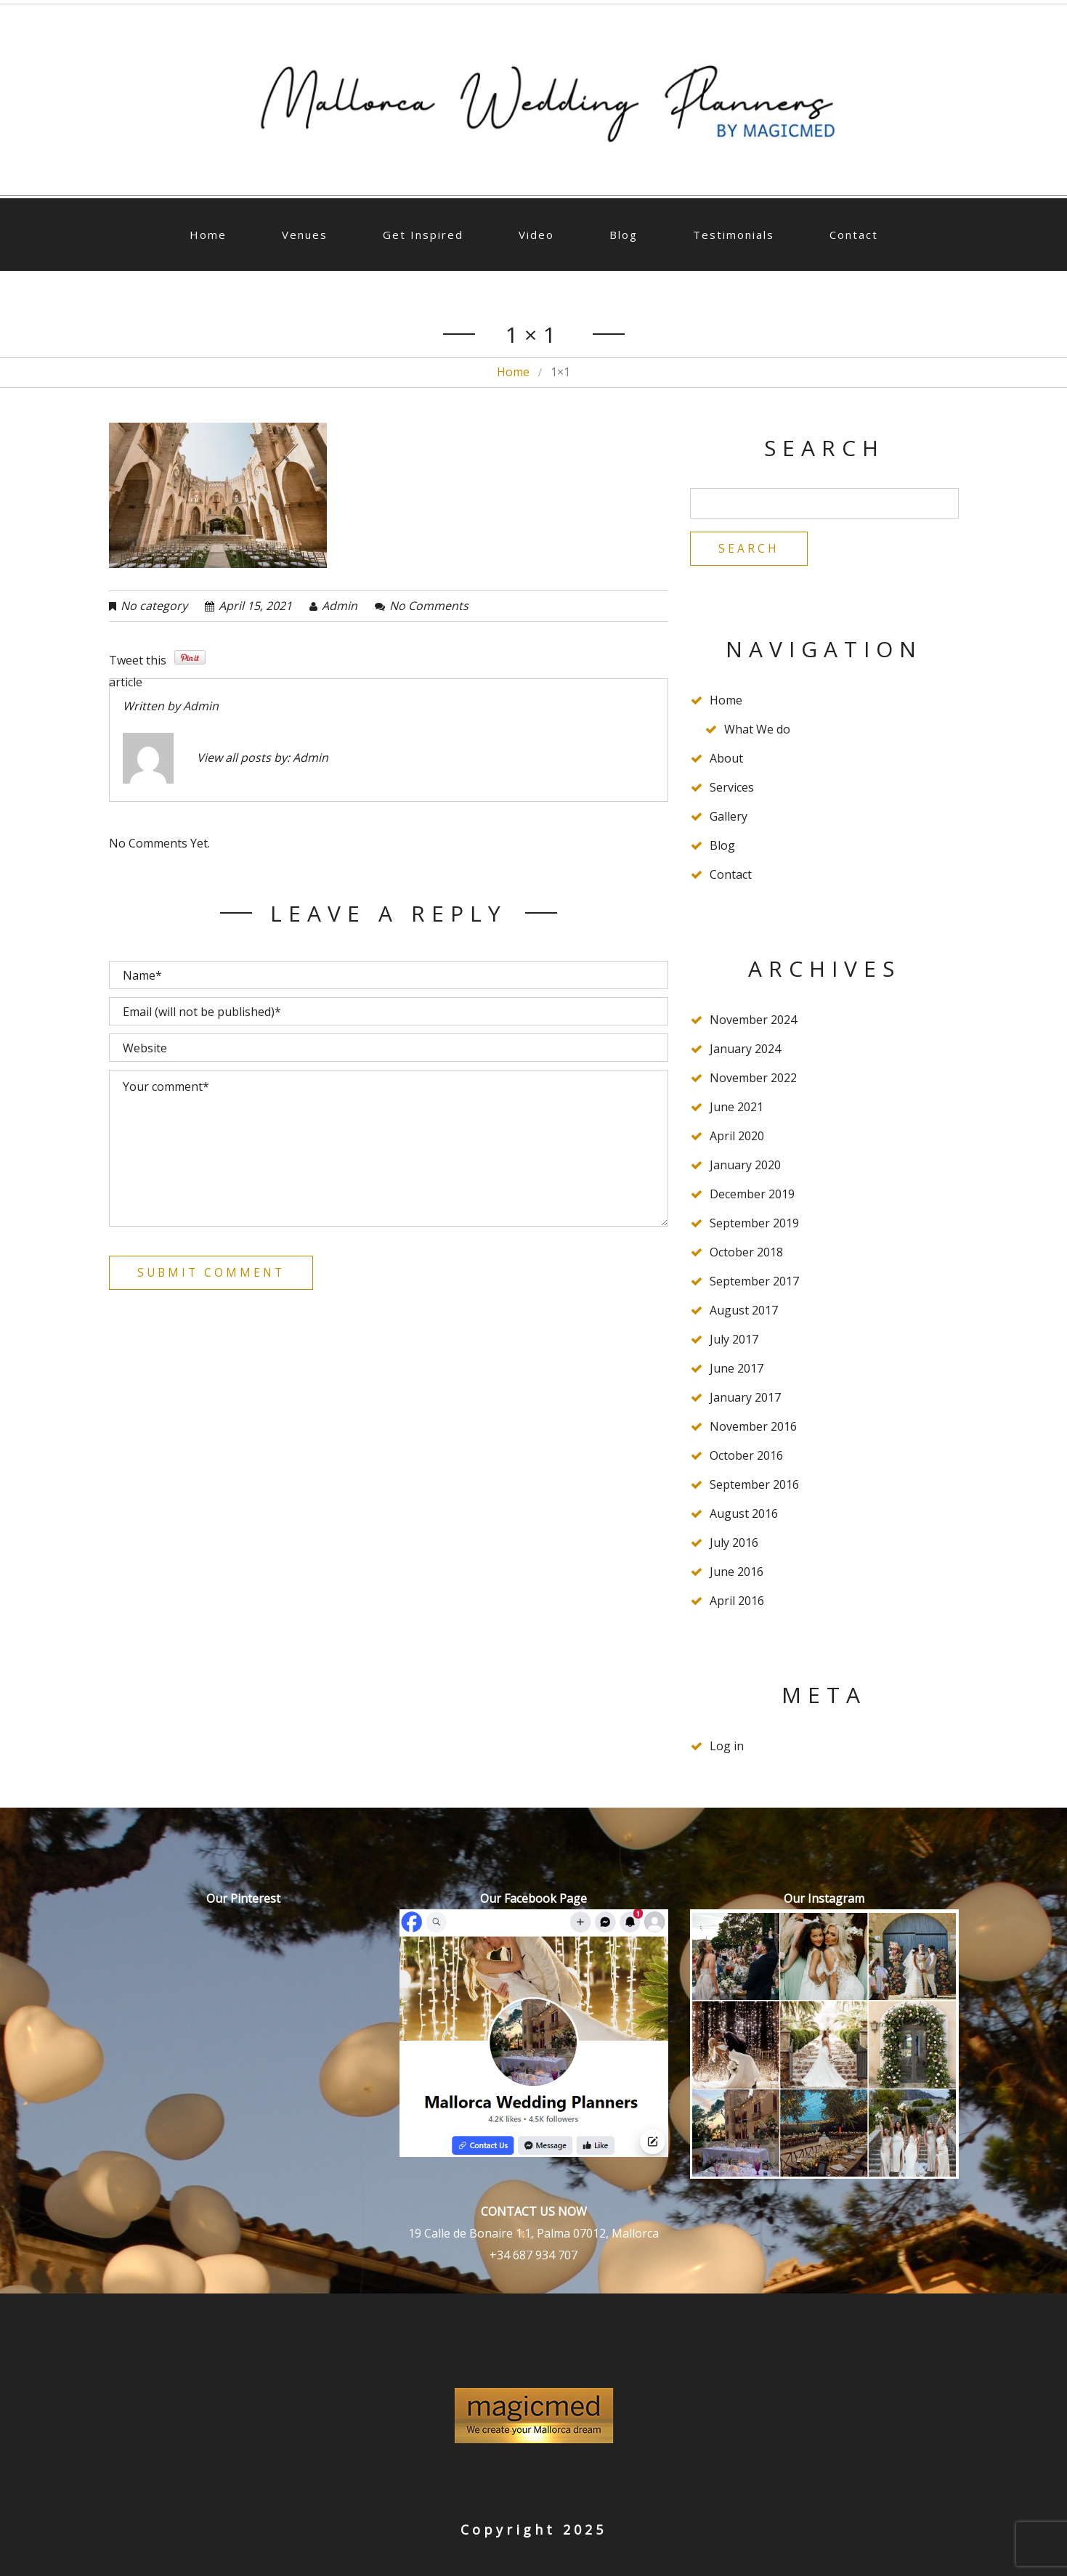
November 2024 (753, 1021)
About (726, 760)
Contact (853, 234)
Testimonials (733, 234)
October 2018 (746, 1253)
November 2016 (753, 1428)
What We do (757, 731)
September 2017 (754, 1283)
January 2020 (745, 1166)
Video (536, 234)
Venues (305, 234)
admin (339, 606)
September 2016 (754, 1486)
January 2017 (745, 1399)
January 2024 (745, 1050)
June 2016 (736, 1573)
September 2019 (754, 1224)
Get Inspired (423, 234)
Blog (623, 234)
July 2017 (734, 1341)
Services (732, 789)
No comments (428, 606)
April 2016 (737, 1602)
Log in (727, 1747)
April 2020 (737, 1137)
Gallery (728, 818)
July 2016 (734, 1544)
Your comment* (388, 1148)
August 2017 (744, 1312)
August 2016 (744, 1515)
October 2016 (746, 1457)
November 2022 (753, 1079)
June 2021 (736, 1108)
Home (208, 234)
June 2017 (736, 1370)
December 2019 (752, 1195)
